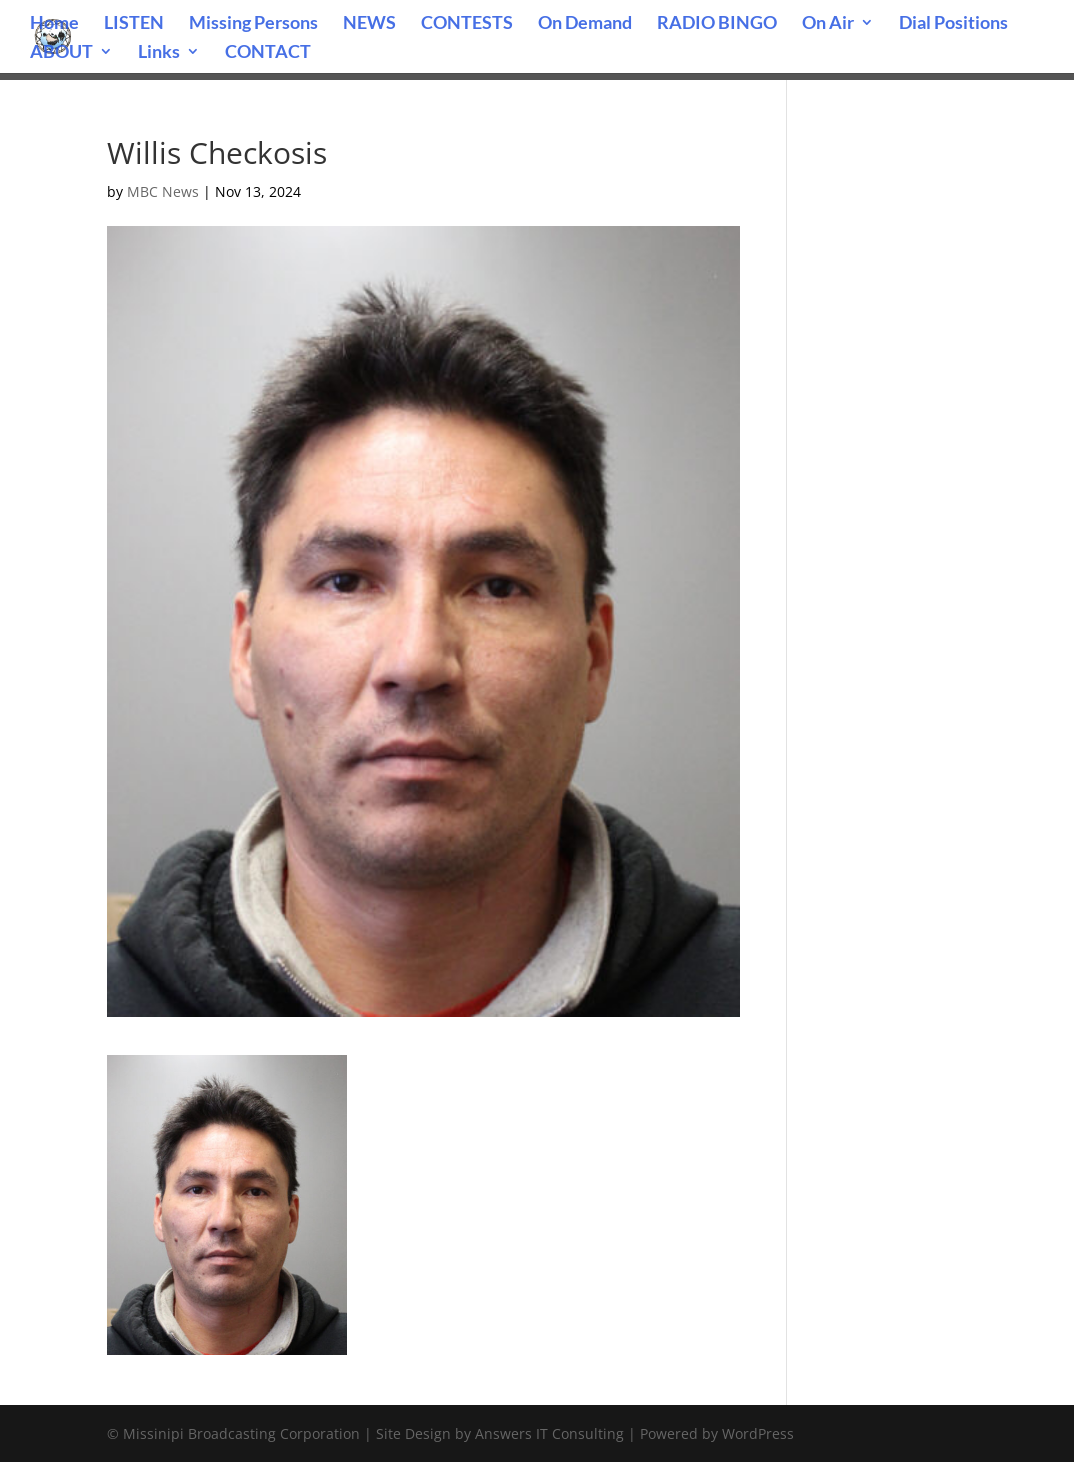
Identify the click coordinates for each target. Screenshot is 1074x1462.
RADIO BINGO (717, 24)
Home (54, 24)
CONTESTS (467, 24)
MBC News (163, 191)
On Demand (585, 24)
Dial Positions (953, 24)
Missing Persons (253, 24)
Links (159, 53)
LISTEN (134, 24)
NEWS (369, 24)
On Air (828, 24)
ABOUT (61, 53)
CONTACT (268, 53)
